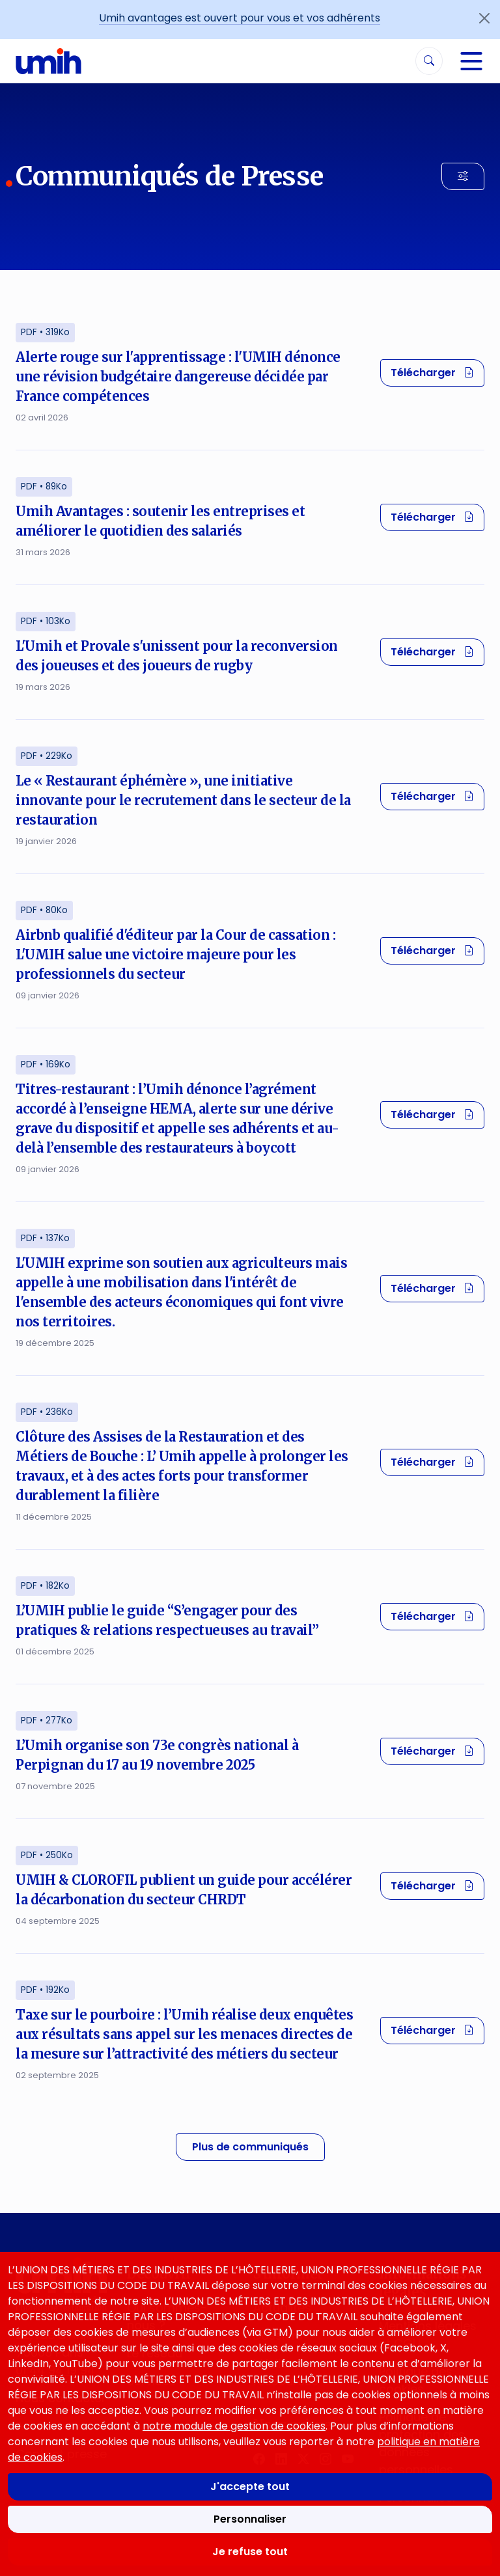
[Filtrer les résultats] (462, 176)
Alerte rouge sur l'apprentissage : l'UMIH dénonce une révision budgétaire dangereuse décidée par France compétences (178, 376)
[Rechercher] (429, 61)
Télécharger (437, 372)
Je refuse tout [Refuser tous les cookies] (250, 2551)
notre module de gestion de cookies (234, 2425)
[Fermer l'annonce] (484, 18)
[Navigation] (471, 61)
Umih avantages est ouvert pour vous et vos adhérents (239, 17)
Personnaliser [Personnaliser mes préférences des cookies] (250, 2519)
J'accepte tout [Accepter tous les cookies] (250, 2486)
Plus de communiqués (250, 2146)
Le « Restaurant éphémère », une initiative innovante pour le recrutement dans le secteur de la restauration (183, 800)
